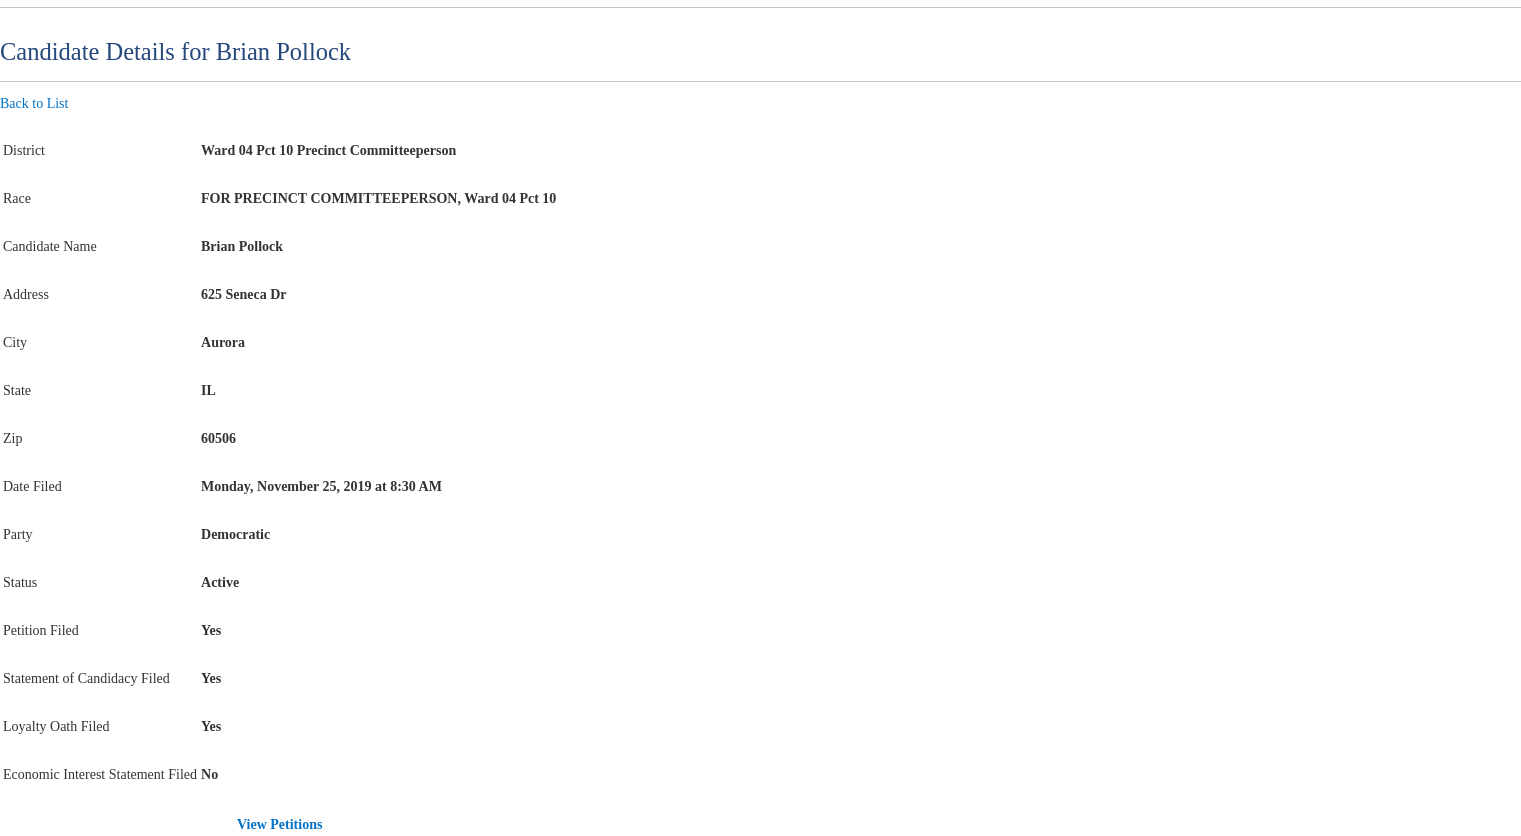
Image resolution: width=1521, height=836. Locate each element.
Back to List (34, 103)
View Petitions (279, 824)
